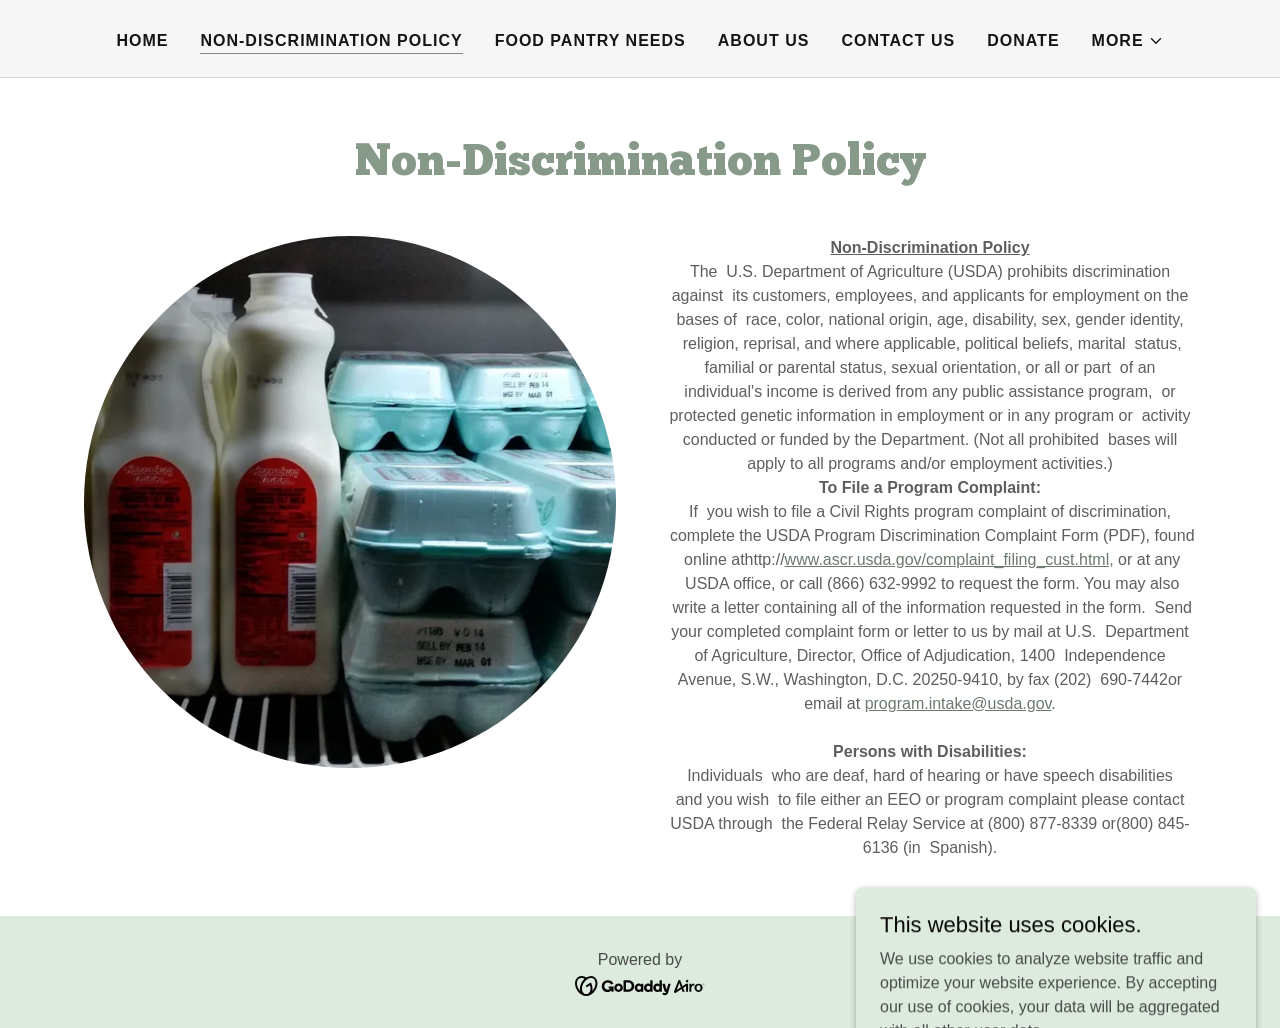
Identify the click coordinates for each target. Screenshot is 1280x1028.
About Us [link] (764, 40)
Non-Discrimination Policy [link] (331, 40)
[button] (1128, 41)
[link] (640, 984)
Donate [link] (1023, 40)
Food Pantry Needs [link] (590, 40)
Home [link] (142, 40)
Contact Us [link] (898, 40)
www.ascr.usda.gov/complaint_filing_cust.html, (949, 559)
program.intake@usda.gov (958, 703)
